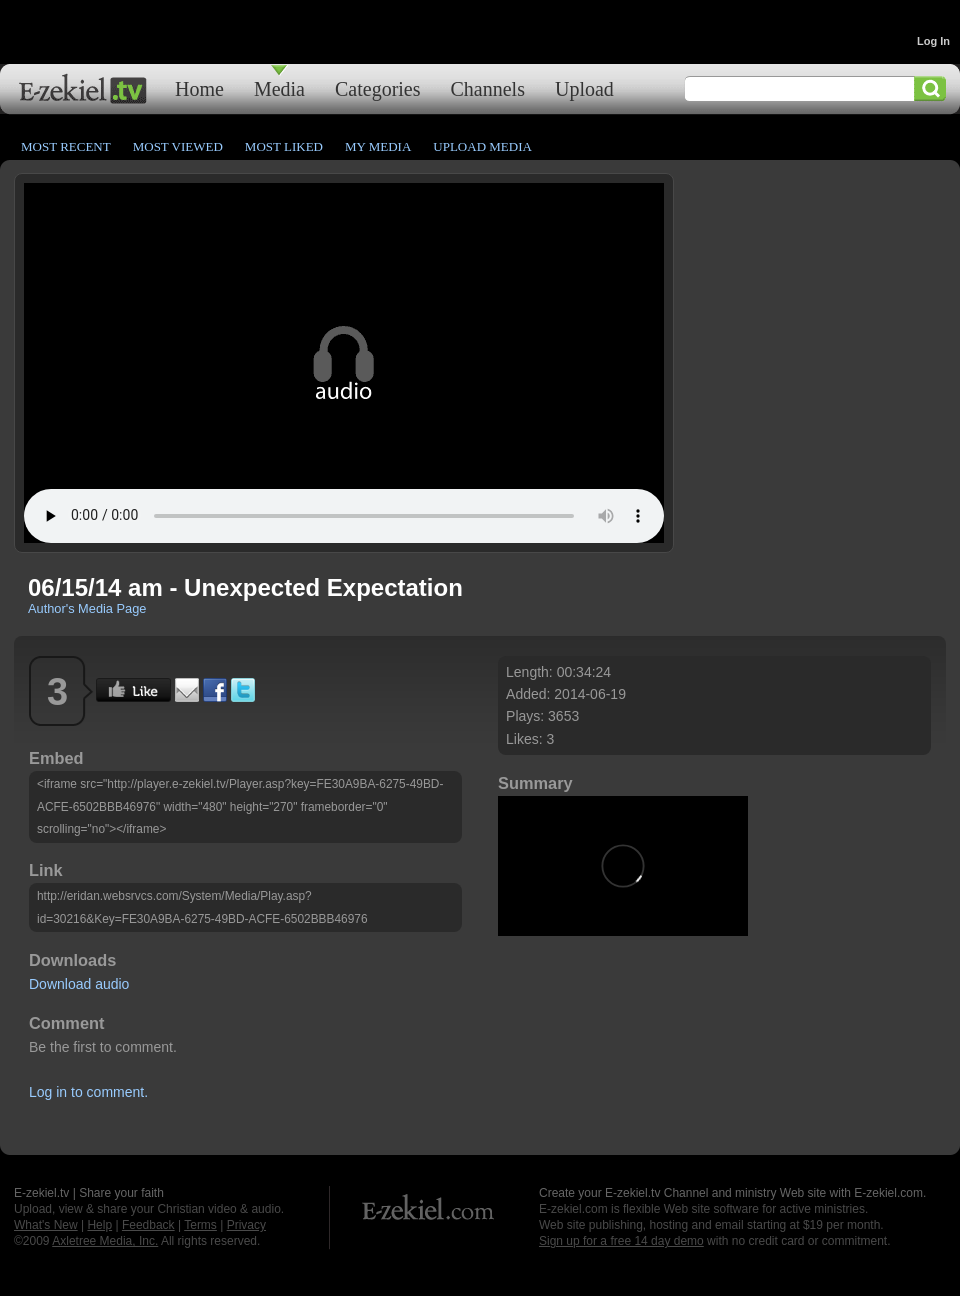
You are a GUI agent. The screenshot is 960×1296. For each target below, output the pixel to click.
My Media (378, 146)
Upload (584, 88)
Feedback (148, 1225)
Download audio (79, 984)
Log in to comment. (88, 1092)
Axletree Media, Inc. (105, 1241)
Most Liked (284, 146)
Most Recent (66, 146)
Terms (200, 1225)
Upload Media (482, 146)
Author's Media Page (87, 608)
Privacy (246, 1225)
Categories (378, 88)
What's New (46, 1225)
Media (279, 88)
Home (199, 88)
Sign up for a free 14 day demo (621, 1241)
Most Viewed (178, 146)
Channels (488, 88)
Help (99, 1225)
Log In (933, 41)
